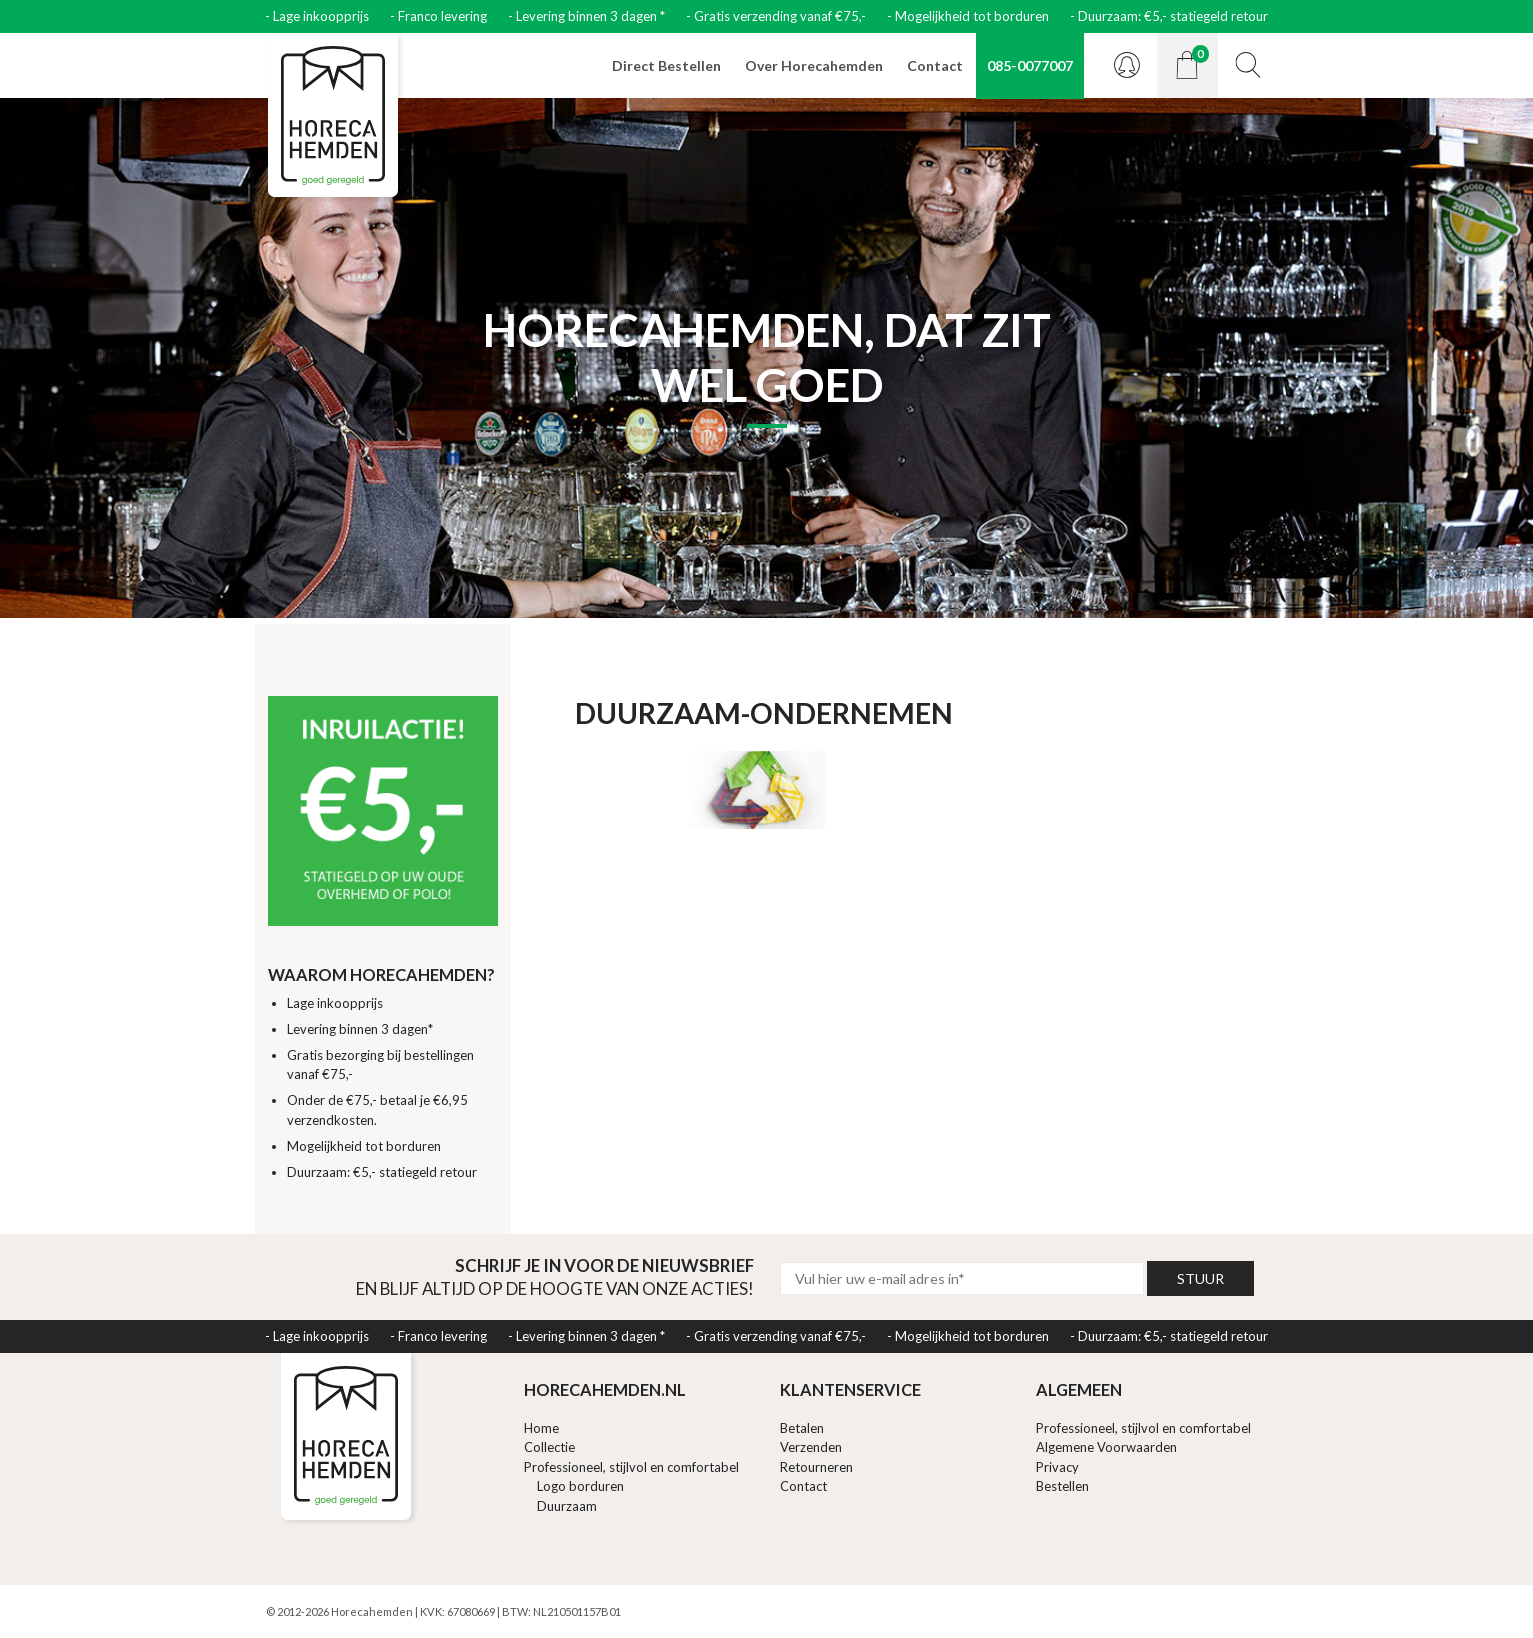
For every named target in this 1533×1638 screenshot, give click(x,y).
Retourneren (816, 1467)
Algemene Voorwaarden (1106, 1447)
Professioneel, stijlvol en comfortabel (631, 1467)
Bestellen (1062, 1486)
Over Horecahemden (814, 65)
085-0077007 (1030, 65)
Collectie (549, 1447)
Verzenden (811, 1447)
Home (541, 1428)
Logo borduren (580, 1486)
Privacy (1057, 1467)
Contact (935, 65)
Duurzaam (567, 1506)
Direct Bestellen (666, 65)
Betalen (802, 1428)
